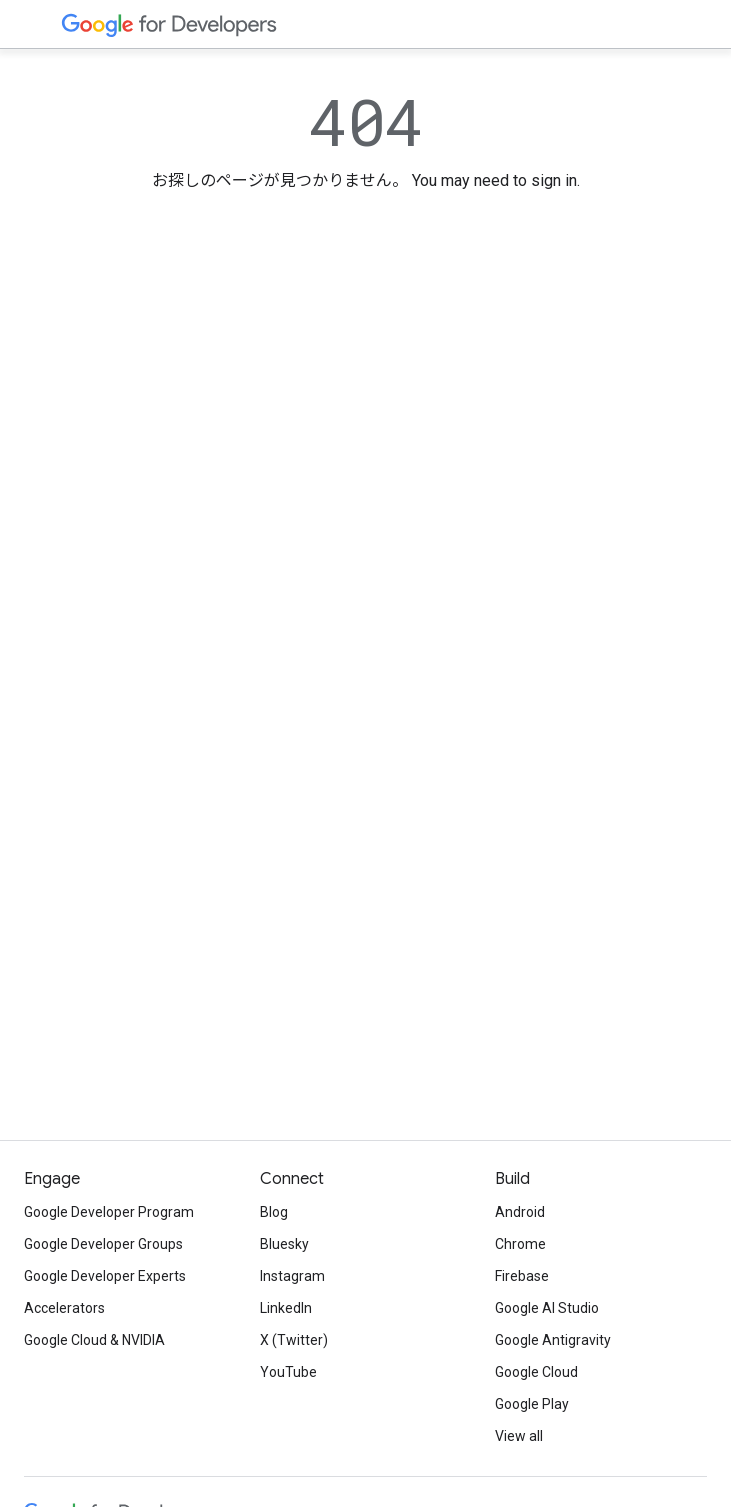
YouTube (288, 1372)
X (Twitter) (294, 1340)
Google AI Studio (547, 1308)
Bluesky (284, 1244)
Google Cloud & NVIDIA (94, 1340)
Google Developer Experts (105, 1276)
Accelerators (64, 1308)
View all (519, 1436)
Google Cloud (536, 1372)
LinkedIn (286, 1308)
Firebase (522, 1276)
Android (520, 1212)
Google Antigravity (553, 1340)
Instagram (292, 1276)
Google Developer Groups (103, 1244)
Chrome (520, 1244)
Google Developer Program (109, 1212)
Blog (274, 1212)
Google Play (532, 1404)
